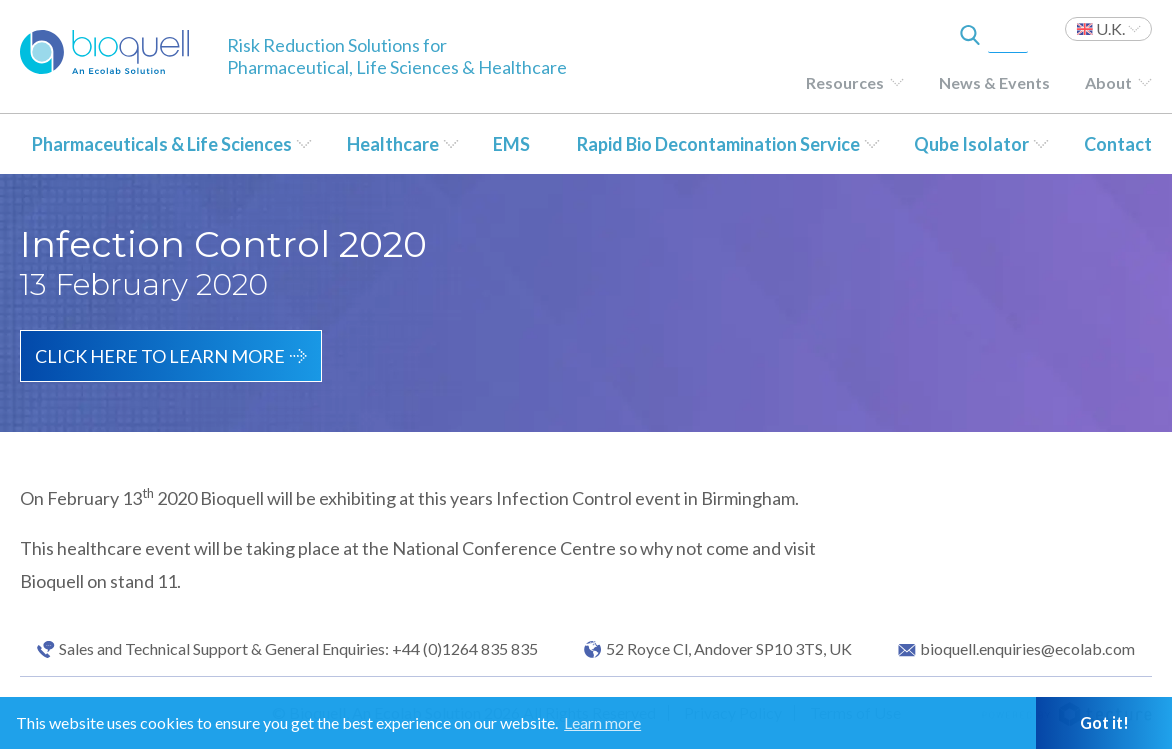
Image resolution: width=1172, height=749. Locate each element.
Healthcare (393, 144)
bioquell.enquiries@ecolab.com (1027, 649)
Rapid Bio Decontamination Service (718, 144)
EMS (511, 144)
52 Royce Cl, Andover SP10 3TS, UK (729, 649)
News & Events (994, 82)
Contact (1118, 144)
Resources (845, 82)
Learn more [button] (602, 722)
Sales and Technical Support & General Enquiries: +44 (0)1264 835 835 (298, 649)
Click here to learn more (160, 356)
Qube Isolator (971, 144)
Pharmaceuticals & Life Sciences (162, 144)
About (1108, 82)
